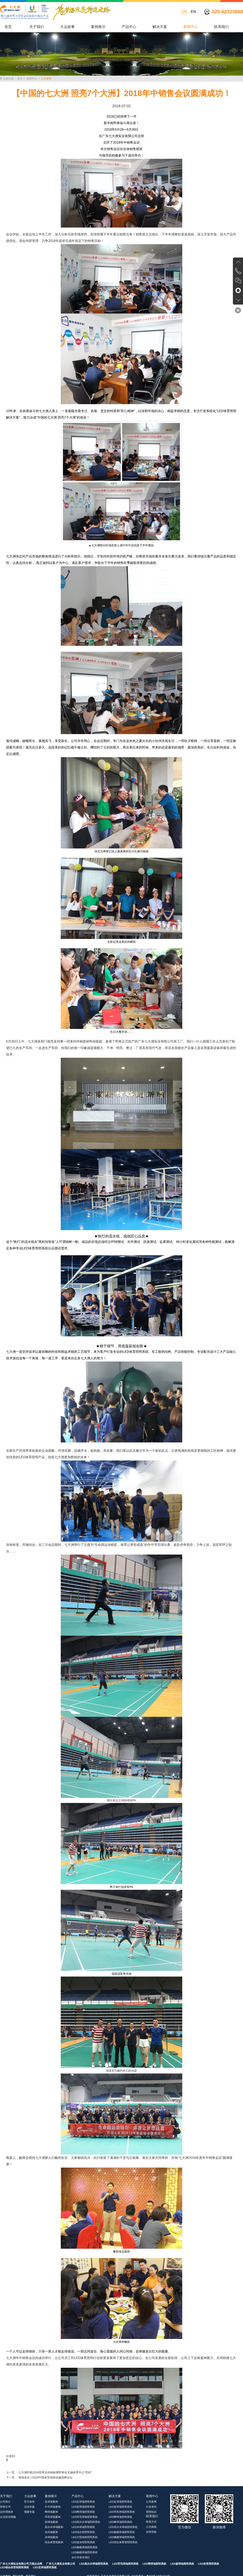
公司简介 (5, 2501)
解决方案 (159, 27)
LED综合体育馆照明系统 (123, 2542)
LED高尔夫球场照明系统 (85, 2521)
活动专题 (29, 2506)
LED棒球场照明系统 (120, 2521)
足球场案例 (51, 2501)
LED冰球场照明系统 (83, 2527)
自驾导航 (151, 2531)
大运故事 (67, 27)
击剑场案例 (51, 2532)
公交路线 (151, 2526)
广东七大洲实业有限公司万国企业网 (21, 2563)
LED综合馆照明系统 (83, 2532)
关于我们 (36, 27)
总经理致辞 (6, 2511)
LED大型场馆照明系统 (84, 2537)
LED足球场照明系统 (83, 2501)
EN (193, 12)
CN (184, 12)
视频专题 (29, 2511)
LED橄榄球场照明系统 (84, 2547)
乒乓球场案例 (53, 2506)
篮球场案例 (51, 2521)
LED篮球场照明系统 (83, 2506)
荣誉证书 (5, 2506)
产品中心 (129, 27)
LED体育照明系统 (208, 2563)
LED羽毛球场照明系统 (84, 2516)
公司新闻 (46, 78)
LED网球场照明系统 (83, 2511)
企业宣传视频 (8, 2516)
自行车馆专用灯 (80, 2557)
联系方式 (151, 2521)
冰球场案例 (51, 2537)
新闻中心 (190, 27)
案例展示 (98, 27)
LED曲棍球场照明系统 (84, 2552)
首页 (8, 27)
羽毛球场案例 (53, 2516)
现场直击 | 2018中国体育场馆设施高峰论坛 (45, 2477)
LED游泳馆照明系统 (83, 2542)
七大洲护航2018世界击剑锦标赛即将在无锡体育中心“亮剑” (55, 2472)
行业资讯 (151, 2506)
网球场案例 (51, 2511)
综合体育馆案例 (54, 2542)
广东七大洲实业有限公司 (60, 2563)
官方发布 (29, 2501)
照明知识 (151, 2511)
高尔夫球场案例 (54, 2527)
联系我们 (221, 27)
